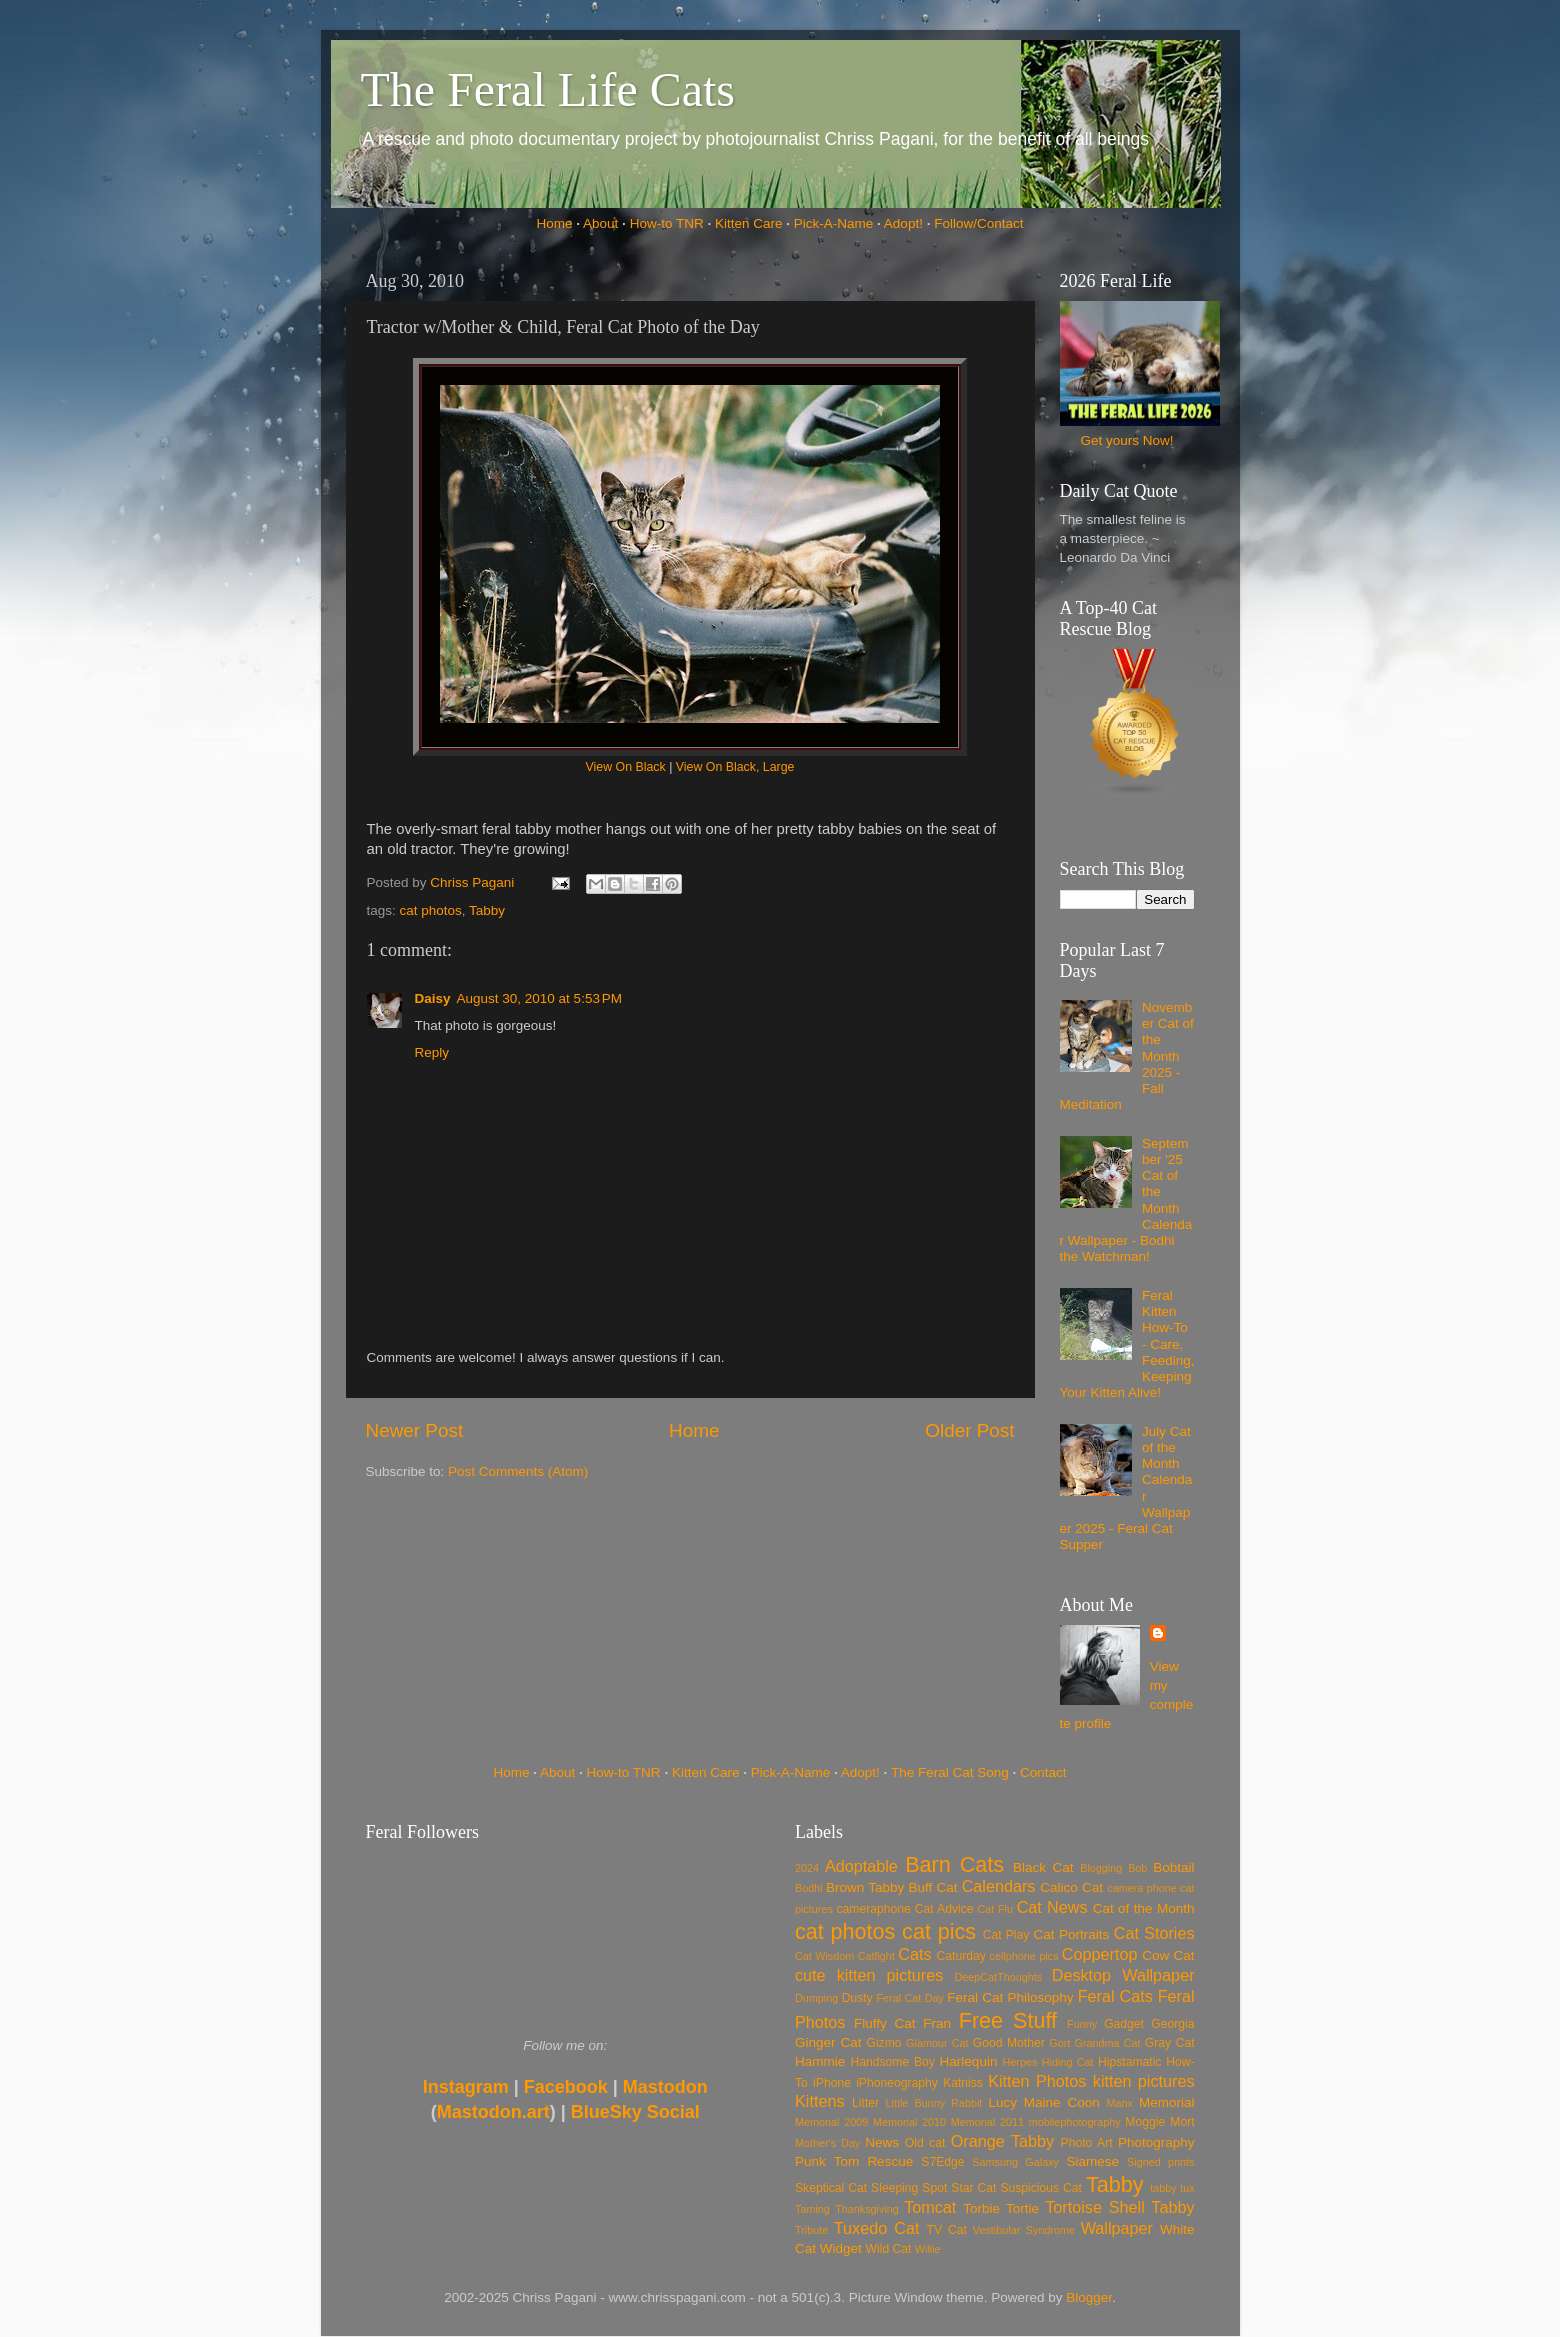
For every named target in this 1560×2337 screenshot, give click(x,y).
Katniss (963, 2083)
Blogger (1089, 2297)
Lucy (1002, 2102)
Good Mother (1009, 2043)
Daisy (433, 998)
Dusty (857, 1998)
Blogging (1101, 1868)
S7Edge (942, 2162)
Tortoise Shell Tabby (1119, 2207)
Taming (812, 2209)
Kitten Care (749, 223)
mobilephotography (1075, 2122)
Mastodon (665, 2087)
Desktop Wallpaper (1123, 1975)
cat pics (939, 1931)
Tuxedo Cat (877, 2228)
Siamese (1092, 2161)
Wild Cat (889, 2249)
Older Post (969, 1430)
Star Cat (973, 2188)
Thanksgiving (867, 2209)
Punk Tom (827, 2161)
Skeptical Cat (831, 2188)
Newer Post (415, 1430)
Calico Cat (1071, 1887)
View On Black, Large (735, 767)
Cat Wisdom (824, 1956)
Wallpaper (1117, 2228)
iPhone (832, 2083)
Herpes (1020, 2062)
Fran (937, 2023)
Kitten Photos (1037, 2081)
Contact (1043, 1772)
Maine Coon (1062, 2102)
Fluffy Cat (885, 2023)
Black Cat (1043, 1867)
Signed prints (1160, 2162)
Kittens (820, 2101)
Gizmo (883, 2043)
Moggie (1145, 2122)
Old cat (925, 2143)
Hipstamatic (1129, 2062)
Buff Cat (932, 1887)
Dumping (816, 1998)
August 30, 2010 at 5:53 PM (540, 998)
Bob (1137, 1868)
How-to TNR (667, 223)
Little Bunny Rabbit (934, 2103)
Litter (865, 2103)
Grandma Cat (1108, 2043)
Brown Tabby (865, 1887)
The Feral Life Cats (548, 89)
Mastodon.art (493, 2112)
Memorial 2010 (909, 2122)
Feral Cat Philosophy (1010, 1997)
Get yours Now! (1126, 440)
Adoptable (861, 1866)
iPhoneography (897, 2083)
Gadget (1124, 2024)
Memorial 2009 (831, 2122)
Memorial (1167, 2102)
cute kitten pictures (869, 1975)
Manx (1120, 2103)
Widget (841, 2248)
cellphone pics (1024, 1956)
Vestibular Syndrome (1024, 2230)
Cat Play (1006, 1935)
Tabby (487, 910)
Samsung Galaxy (1015, 2162)
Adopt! (903, 223)
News (882, 2142)
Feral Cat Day (909, 1998)
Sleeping (894, 2188)
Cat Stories (1154, 1933)
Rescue (890, 2161)
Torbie (981, 2208)
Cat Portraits (1072, 1934)
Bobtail (1173, 1867)
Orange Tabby (1002, 2141)
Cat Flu (995, 1909)
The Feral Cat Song (950, 1772)
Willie (928, 2249)
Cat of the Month (1144, 1908)
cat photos (431, 910)
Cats (914, 1954)
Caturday (961, 1956)
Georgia (1172, 2024)
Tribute (811, 2230)
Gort (1059, 2043)
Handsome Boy (892, 2062)
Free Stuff (1008, 2020)
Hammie (820, 2061)
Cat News (1052, 1907)
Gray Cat (1170, 2043)
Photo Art (1087, 2143)
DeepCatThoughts (998, 1977)
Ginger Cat (828, 2042)
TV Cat (947, 2230)
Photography (1156, 2142)
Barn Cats (954, 1864)
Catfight (876, 1956)
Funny (1082, 2024)
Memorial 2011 (987, 2122)
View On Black (626, 767)
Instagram (466, 2087)
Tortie (1022, 2208)
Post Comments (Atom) (518, 1471)
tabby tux (1172, 2188)
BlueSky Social (635, 2112)
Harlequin (969, 2061)
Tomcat (930, 2207)
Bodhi (809, 1888)
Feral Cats (1115, 1996)
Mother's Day (827, 2143)
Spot (934, 2188)
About (600, 223)
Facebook (566, 2087)
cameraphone (873, 1909)
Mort (1182, 2122)
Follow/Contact (978, 223)
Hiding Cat (1068, 2062)
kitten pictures (1144, 2081)
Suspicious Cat (1041, 2188)
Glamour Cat (937, 2043)
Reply (432, 1052)
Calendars (999, 1886)
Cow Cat (1168, 1955)
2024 (807, 1868)
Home (555, 223)
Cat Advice (944, 1909)
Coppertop (1100, 1954)
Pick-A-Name (834, 223)
